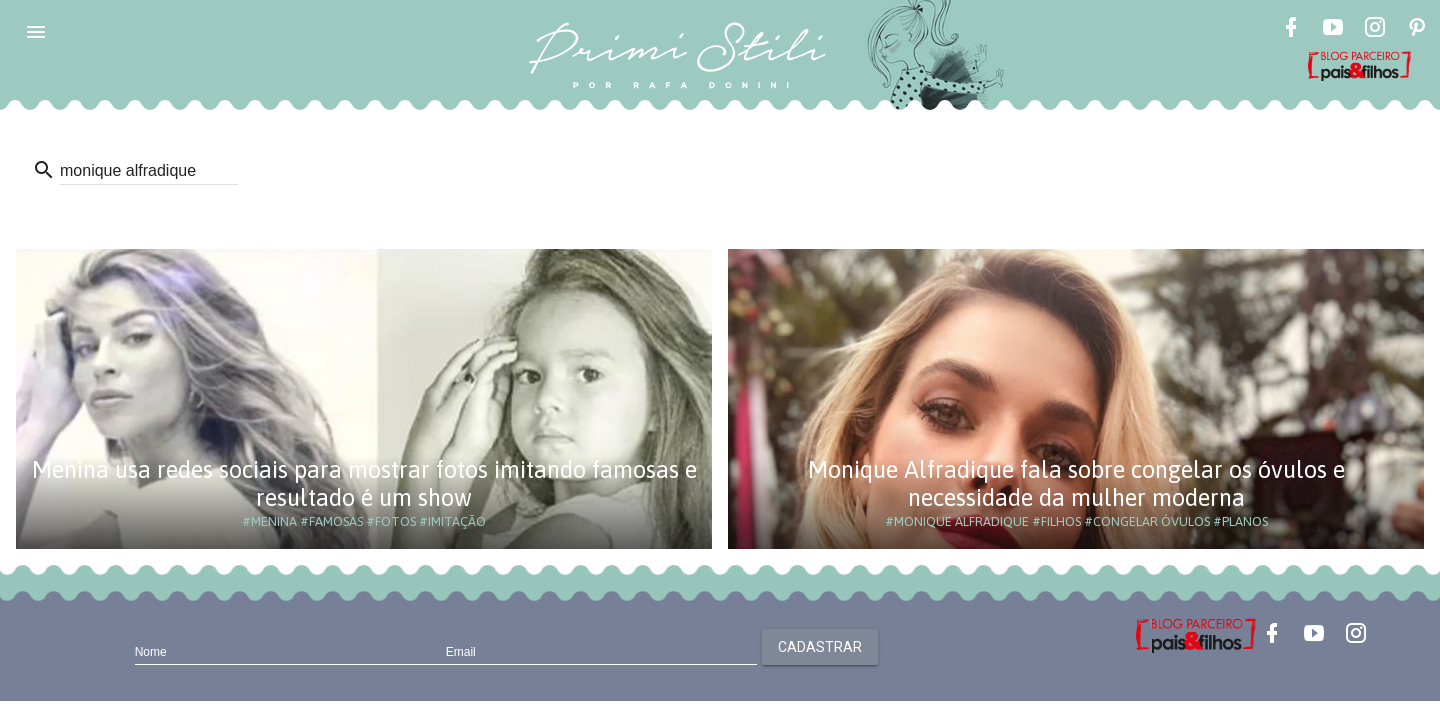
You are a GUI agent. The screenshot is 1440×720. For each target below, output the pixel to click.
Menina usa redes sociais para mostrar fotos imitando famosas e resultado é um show (364, 483)
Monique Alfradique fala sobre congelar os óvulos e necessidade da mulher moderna (1076, 483)
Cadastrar (820, 647)
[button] (36, 32)
